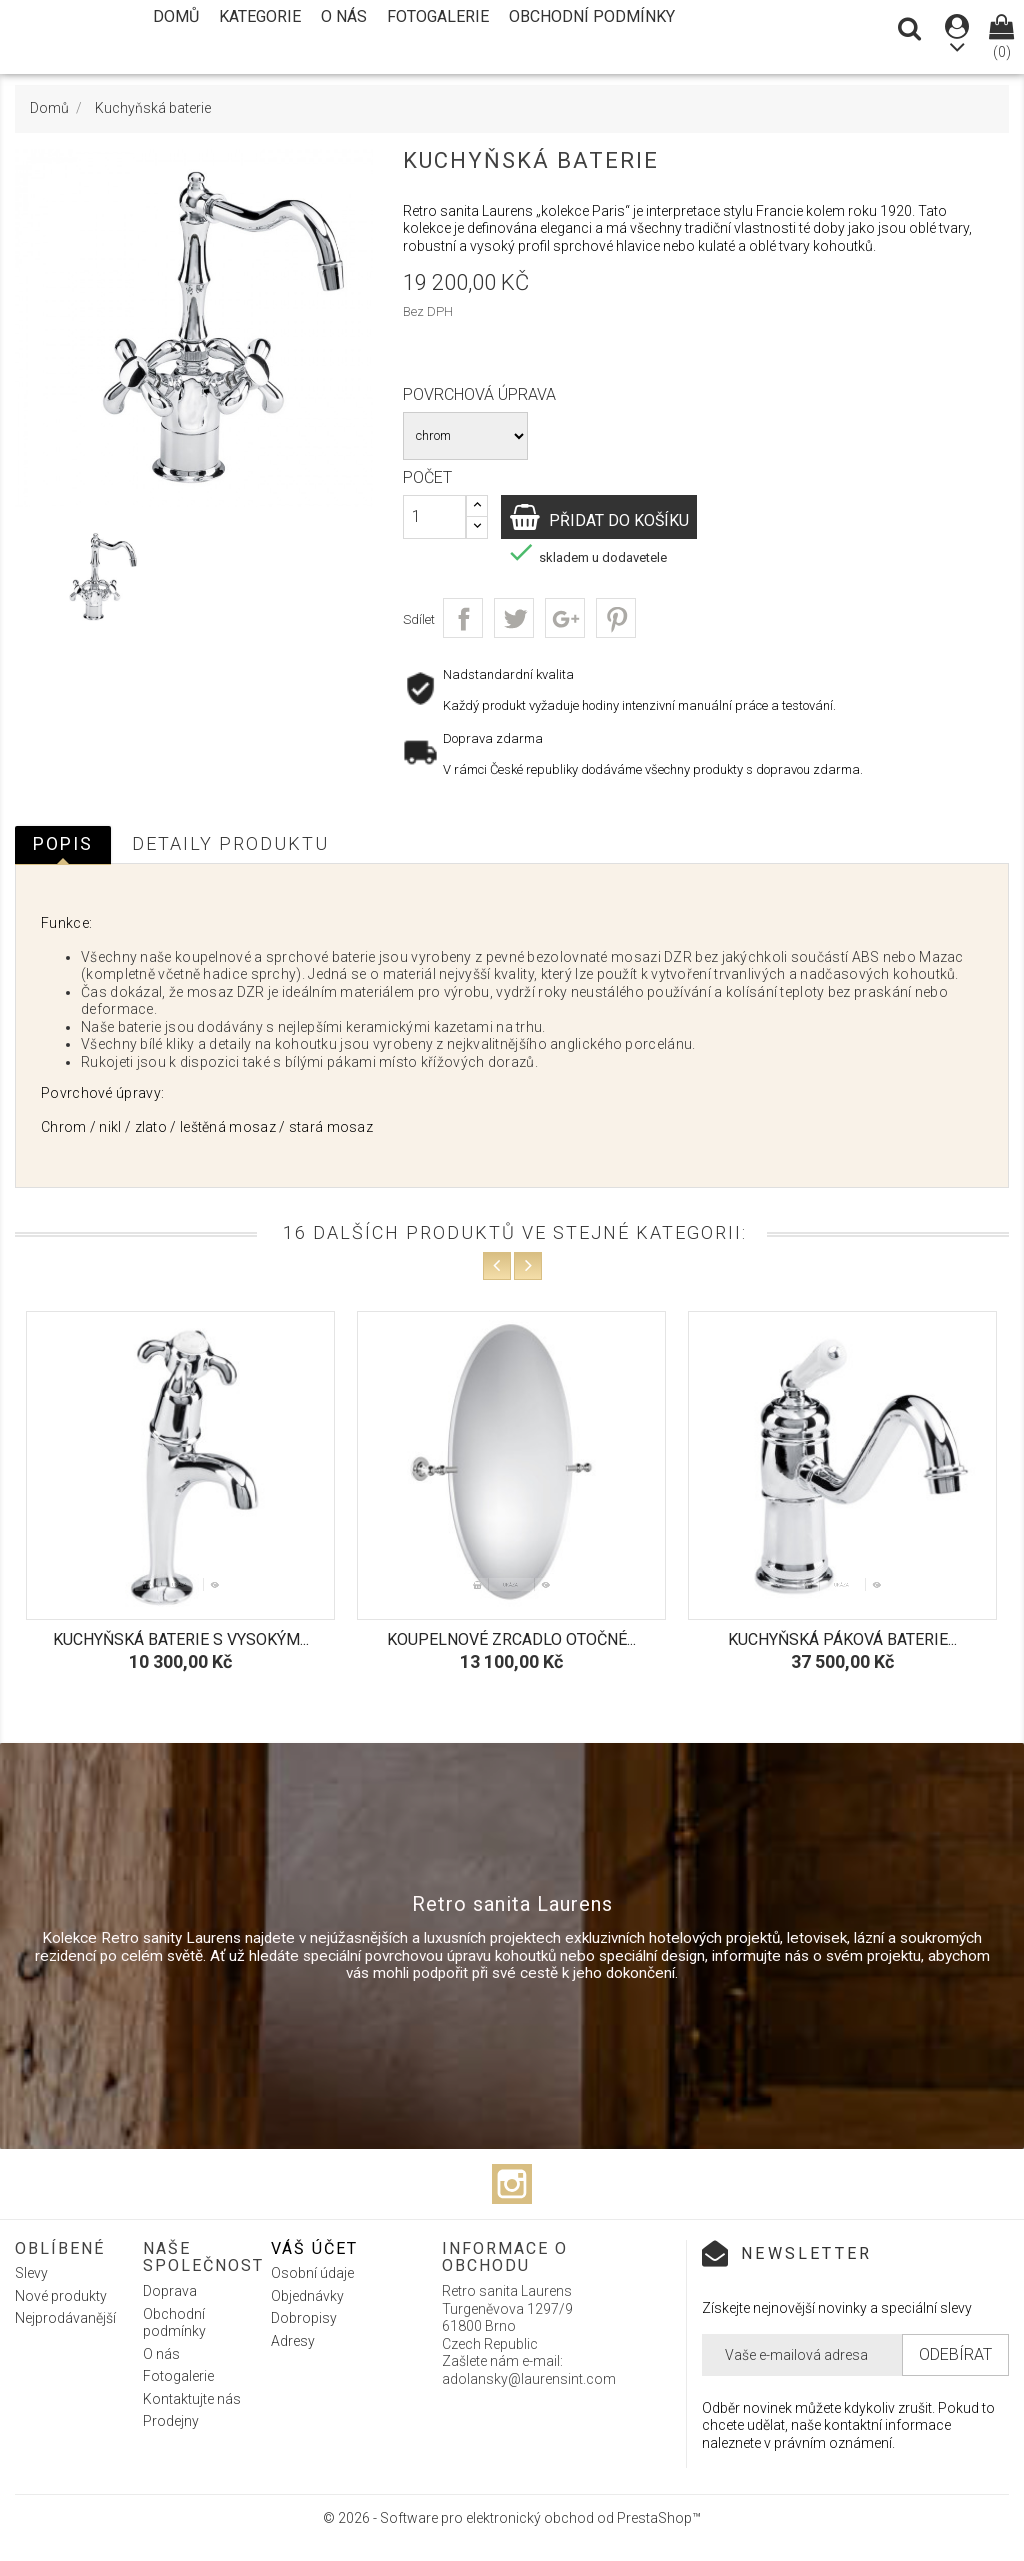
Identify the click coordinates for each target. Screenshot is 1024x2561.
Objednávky (307, 2296)
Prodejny (171, 2421)
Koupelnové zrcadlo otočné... (511, 1639)
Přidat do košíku (629, 519)
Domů (176, 16)
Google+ (565, 618)
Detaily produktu (230, 843)
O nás (344, 16)
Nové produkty (61, 2296)
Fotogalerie (438, 16)
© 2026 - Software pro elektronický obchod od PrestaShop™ (512, 2518)
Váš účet (314, 2248)
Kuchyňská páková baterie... (842, 1639)
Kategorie (260, 16)
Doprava (170, 2291)
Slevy (31, 2273)
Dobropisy (304, 2318)
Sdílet (463, 618)
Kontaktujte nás (192, 2399)
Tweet (514, 618)
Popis (63, 843)
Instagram (512, 2184)
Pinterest (616, 618)
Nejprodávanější (65, 2318)
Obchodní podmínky (592, 16)
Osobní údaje (312, 2273)
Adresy (293, 2341)
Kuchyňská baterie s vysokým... (181, 1639)
